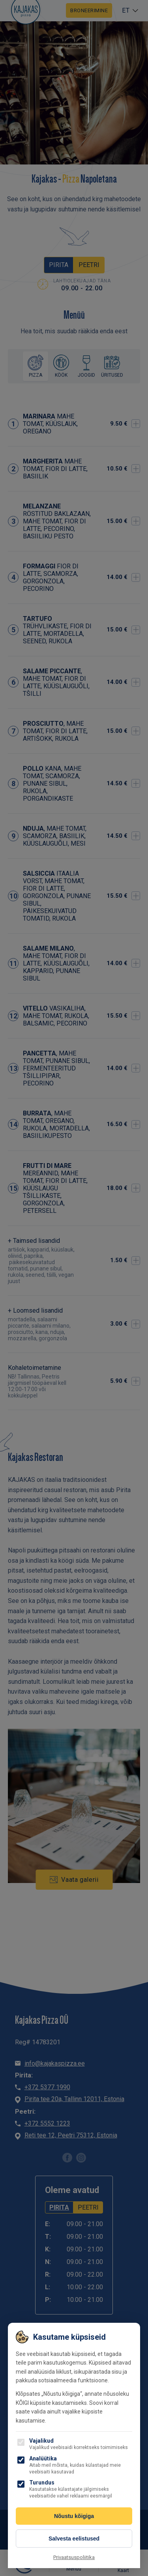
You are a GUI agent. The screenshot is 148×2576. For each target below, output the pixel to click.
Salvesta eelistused (74, 2538)
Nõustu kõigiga (74, 2516)
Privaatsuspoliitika (74, 2557)
